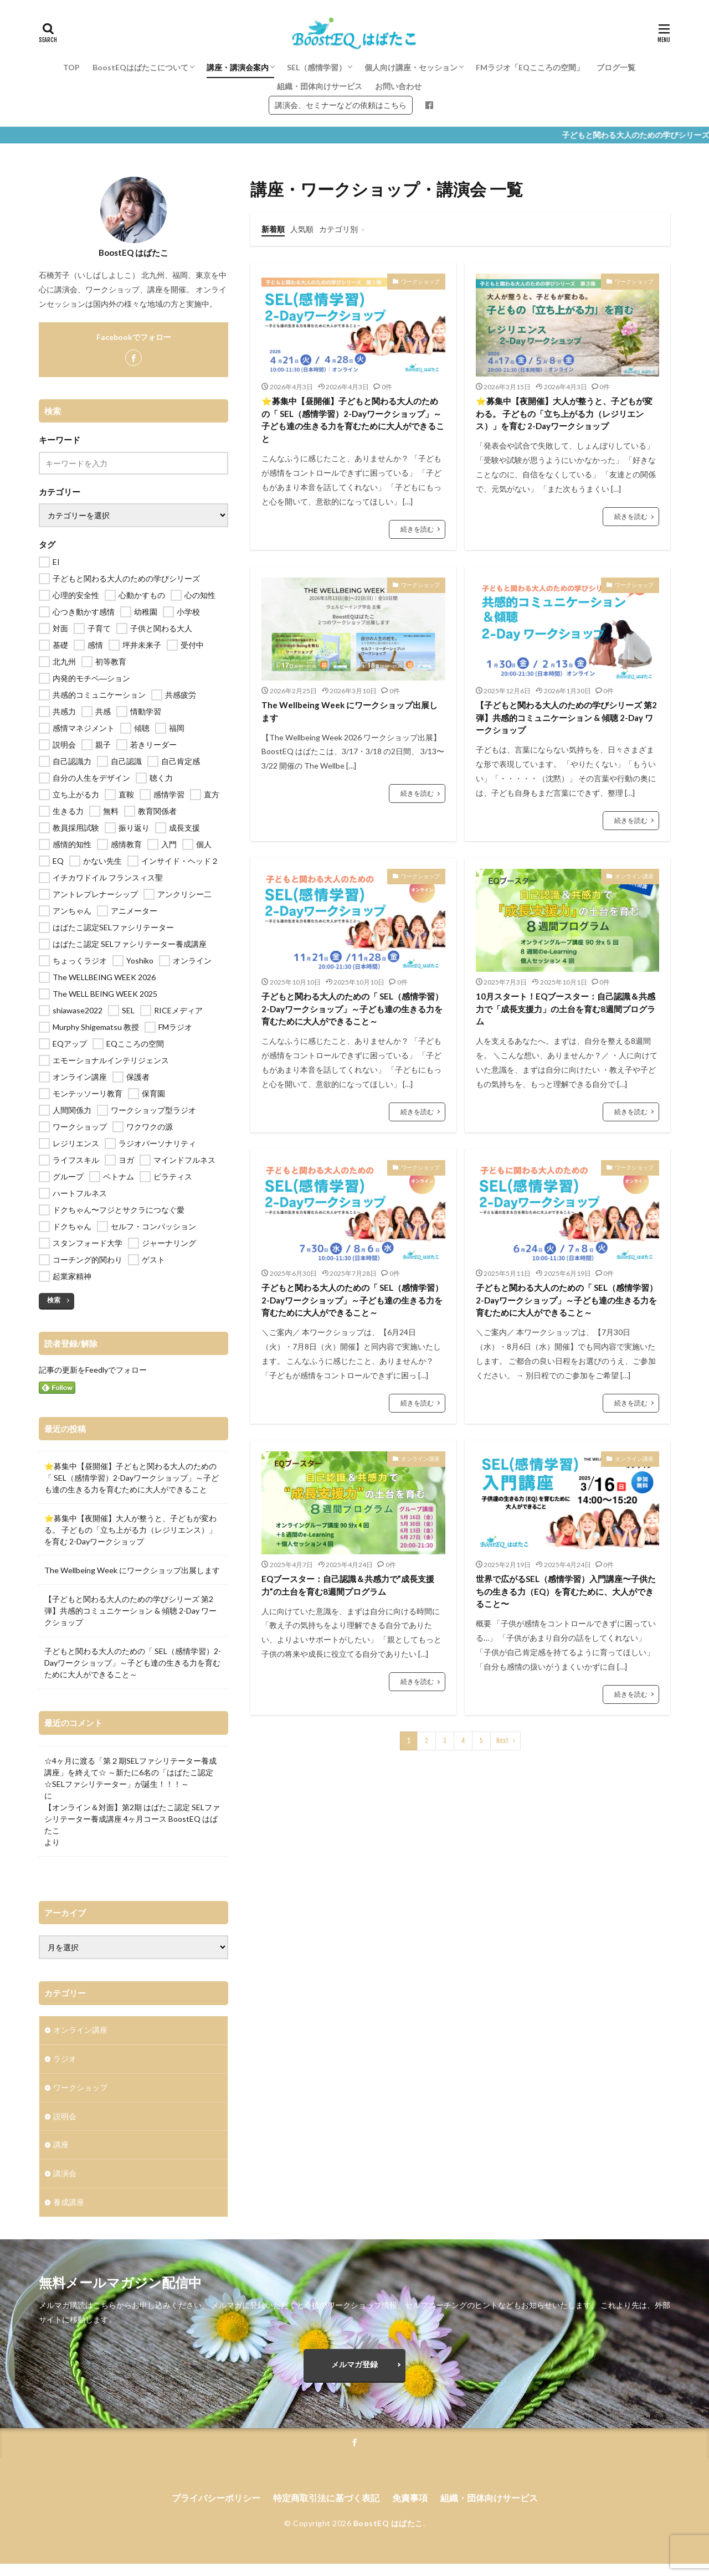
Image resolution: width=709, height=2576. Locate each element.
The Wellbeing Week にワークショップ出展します (349, 711)
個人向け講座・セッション (411, 67)
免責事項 (410, 2510)
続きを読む (417, 529)
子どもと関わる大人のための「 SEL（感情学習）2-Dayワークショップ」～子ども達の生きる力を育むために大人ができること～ (352, 1008)
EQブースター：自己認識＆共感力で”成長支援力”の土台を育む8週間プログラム (347, 1585)
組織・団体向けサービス (319, 86)
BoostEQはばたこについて (140, 67)
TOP (71, 67)
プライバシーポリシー (216, 2510)
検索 (53, 1300)
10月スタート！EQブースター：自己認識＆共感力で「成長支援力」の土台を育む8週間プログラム (565, 1008)
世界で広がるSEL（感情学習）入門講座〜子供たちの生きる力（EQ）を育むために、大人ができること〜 (566, 1591)
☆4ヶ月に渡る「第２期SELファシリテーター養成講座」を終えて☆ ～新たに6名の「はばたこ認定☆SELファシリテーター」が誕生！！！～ (130, 1772)
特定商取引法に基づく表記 (326, 2510)
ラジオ (64, 2059)
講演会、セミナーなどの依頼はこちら (341, 105)
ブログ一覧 (616, 67)
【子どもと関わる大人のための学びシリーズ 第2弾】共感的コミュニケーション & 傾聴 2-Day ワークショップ (566, 717)
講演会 (64, 2174)
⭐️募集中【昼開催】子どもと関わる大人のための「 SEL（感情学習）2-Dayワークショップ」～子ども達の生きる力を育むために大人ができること (352, 420)
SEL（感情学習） (316, 67)
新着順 (273, 229)
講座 (61, 2145)
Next (502, 1741)
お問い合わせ (398, 86)
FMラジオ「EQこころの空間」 (530, 67)
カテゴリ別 (338, 229)
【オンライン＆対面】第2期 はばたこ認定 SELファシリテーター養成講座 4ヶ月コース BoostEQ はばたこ (132, 1818)
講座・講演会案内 (238, 67)
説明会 (64, 2116)
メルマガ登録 (354, 2376)
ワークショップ (420, 281)
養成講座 (68, 2203)
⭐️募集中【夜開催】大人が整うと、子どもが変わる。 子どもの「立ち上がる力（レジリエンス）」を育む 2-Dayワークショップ (564, 413)
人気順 (302, 229)
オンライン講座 (634, 876)
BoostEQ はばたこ (388, 2536)
